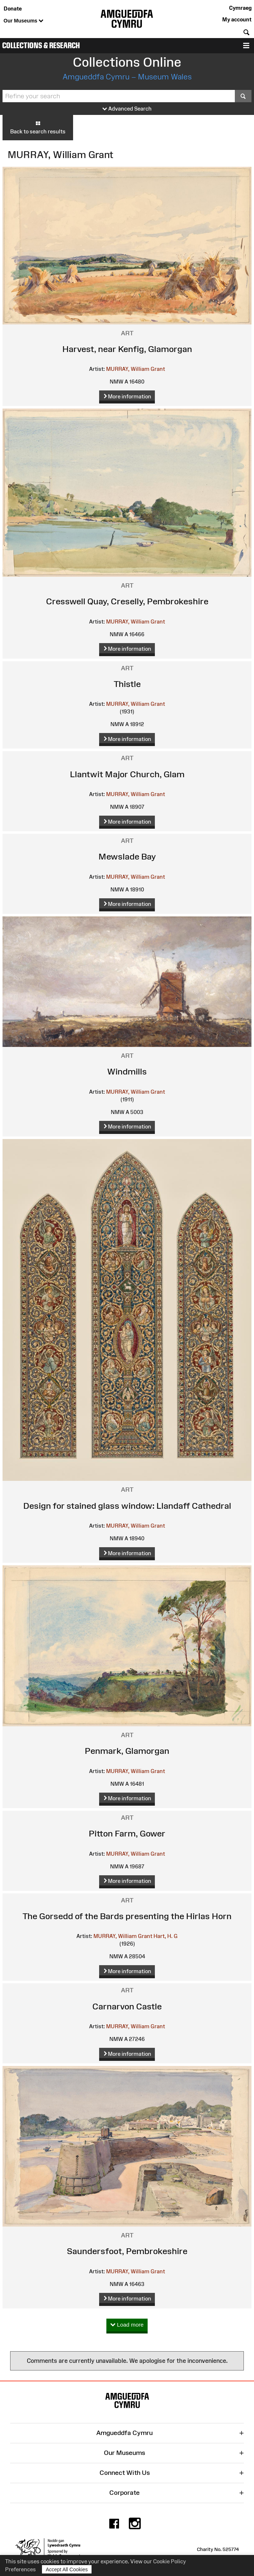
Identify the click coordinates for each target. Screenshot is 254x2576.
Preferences (20, 2569)
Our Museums (23, 21)
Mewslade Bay (127, 856)
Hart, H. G (165, 1936)
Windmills (127, 1071)
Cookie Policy (169, 2561)
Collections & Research (41, 45)
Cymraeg (240, 8)
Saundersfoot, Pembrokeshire (127, 2251)
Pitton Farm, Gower (127, 1833)
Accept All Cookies (67, 2569)
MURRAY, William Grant (135, 369)
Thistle (127, 684)
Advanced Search (127, 108)
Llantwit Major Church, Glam (127, 774)
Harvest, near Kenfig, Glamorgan (127, 349)
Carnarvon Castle (127, 2006)
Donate (13, 8)
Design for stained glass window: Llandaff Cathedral (127, 1506)
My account (236, 19)
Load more (127, 2325)
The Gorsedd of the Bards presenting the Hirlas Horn (127, 1916)
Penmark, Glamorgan (127, 1751)
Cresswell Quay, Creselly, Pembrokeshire (127, 601)
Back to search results (37, 127)
